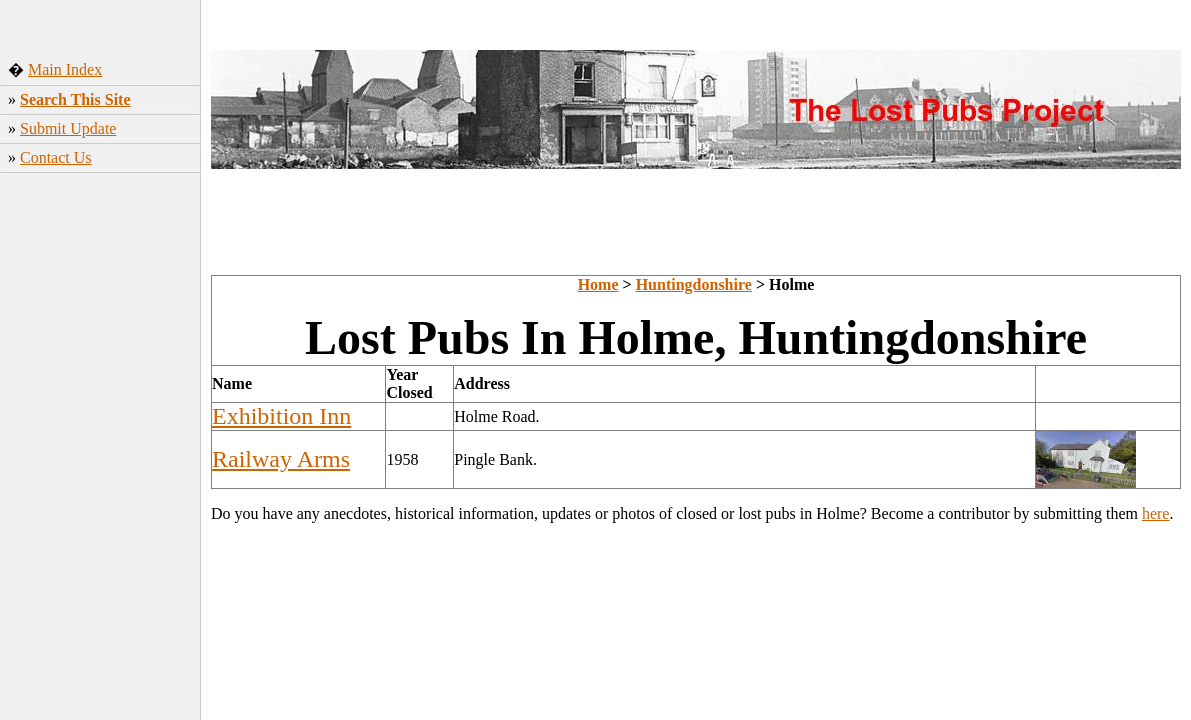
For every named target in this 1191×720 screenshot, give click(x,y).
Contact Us (56, 157)
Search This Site (75, 99)
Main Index (65, 69)
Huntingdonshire (694, 284)
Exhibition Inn (281, 416)
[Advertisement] (100, 348)
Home (598, 284)
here (1156, 513)
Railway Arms (281, 459)
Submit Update (68, 128)
